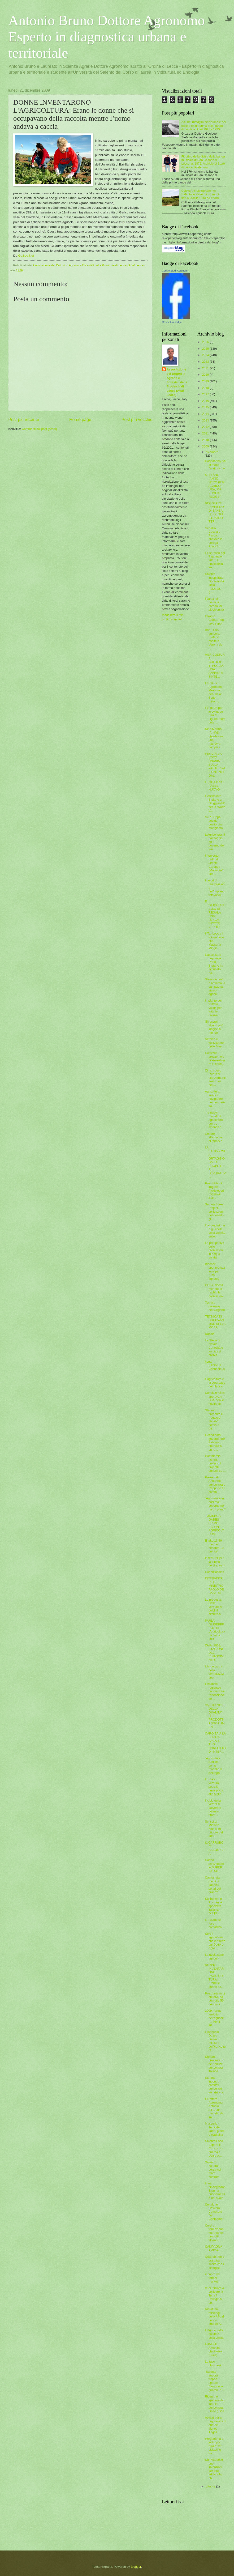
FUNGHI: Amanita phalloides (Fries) (213, 2349)
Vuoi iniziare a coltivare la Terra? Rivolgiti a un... (214, 2295)
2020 (206, 374)
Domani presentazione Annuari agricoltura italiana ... (214, 2064)
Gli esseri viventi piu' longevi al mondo (214, 1027)
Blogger (136, 2566)
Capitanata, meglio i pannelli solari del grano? (213, 1885)
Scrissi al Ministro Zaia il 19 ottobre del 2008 (214, 1829)
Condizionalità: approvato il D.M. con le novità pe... (215, 1398)
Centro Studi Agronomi (175, 270)
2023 (206, 361)
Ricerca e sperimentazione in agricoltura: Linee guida (215, 2404)
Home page (80, 419)
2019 (206, 381)
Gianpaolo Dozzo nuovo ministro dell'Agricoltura (215, 2041)
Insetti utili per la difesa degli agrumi (215, 1561)
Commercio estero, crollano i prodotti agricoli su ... (215, 1463)
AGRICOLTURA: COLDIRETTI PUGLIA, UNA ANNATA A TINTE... (215, 665)
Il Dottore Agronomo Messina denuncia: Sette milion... (213, 692)
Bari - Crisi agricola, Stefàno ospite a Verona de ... (213, 639)
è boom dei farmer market (212, 2277)
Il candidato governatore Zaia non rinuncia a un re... (215, 1442)
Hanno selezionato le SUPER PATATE (214, 1865)
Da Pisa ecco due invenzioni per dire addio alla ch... (214, 2469)
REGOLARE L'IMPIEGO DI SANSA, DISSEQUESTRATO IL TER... (214, 512)
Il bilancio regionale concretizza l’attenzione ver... (214, 1691)
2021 (206, 368)
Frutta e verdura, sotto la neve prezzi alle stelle (214, 1786)
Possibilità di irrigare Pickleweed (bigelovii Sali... (214, 1191)
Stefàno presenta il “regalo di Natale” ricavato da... (213, 1419)
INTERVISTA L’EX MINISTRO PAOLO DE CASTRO (214, 1586)
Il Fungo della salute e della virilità (214, 2334)
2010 (206, 440)
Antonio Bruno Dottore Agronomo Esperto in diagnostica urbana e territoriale (106, 37)
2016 (206, 401)
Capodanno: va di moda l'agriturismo (215, 464)
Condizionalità (214, 1572)
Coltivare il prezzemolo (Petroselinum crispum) (215, 1058)
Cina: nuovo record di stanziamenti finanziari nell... (215, 1078)
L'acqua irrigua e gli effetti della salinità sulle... (215, 1231)
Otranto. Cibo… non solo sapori (214, 619)
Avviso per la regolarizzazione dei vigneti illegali (215, 2425)
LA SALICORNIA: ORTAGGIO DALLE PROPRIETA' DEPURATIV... (215, 1162)
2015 (206, 407)
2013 (206, 420)
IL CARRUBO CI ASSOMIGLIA (215, 1848)
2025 (206, 348)
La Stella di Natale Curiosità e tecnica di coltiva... (214, 1348)
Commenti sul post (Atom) (39, 429)
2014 (206, 414)
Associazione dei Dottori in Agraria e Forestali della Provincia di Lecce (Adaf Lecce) (177, 382)
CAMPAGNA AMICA (213, 2248)
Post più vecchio (136, 419)
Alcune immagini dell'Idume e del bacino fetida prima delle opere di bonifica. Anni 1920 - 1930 (203, 125)
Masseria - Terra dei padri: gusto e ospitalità (214, 2129)
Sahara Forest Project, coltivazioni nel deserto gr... (214, 1212)
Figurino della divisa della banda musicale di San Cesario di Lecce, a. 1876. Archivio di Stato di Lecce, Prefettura (203, 162)
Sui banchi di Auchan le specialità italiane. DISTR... (213, 1906)
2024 (206, 355)
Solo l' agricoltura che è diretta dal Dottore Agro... (215, 1941)
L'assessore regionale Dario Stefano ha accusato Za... (214, 964)
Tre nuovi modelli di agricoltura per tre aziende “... (214, 1120)
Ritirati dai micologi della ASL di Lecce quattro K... (215, 2316)
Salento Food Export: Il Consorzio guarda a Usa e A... (214, 2148)
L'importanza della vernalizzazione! (214, 1672)
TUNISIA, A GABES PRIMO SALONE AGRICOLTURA (214, 1525)
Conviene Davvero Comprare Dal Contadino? (214, 2212)
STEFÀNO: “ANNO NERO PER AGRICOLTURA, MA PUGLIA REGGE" (214, 486)
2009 (206, 446)
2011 (206, 433)
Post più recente (23, 419)
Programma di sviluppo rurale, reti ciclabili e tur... (214, 2446)
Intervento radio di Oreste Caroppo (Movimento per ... (214, 865)
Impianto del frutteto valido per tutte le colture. (213, 1008)
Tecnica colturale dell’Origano (215, 1306)
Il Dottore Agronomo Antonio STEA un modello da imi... (214, 2108)
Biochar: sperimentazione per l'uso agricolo (215, 1271)
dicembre (212, 452)
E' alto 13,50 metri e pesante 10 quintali (214, 1546)
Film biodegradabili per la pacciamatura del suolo (215, 2190)
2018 (206, 388)
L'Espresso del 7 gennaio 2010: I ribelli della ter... (215, 560)
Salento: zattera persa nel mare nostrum (213, 2169)
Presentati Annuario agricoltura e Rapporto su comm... (215, 1484)
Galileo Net (26, 255)
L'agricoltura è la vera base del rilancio (215, 1382)
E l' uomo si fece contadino (213, 1923)
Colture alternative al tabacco (213, 1137)
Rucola (209, 1334)
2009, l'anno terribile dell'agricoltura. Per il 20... (215, 2018)
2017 (206, 394)
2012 (206, 427)
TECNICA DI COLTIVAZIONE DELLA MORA (215, 1322)
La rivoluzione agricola (214, 1956)
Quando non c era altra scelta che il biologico (214, 2262)
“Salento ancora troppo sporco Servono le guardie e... (214, 2381)
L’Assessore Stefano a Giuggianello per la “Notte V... (215, 803)
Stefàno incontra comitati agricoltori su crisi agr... (215, 2085)
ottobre (211, 2486)
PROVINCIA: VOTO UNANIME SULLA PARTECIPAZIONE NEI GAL (215, 765)
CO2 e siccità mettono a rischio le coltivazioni (214, 1290)
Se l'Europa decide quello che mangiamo (214, 822)
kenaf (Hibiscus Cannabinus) (215, 1367)
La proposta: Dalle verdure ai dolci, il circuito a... (214, 1607)
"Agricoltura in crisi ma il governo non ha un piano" (215, 1503)
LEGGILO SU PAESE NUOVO (214, 785)
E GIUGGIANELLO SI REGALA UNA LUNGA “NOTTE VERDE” (214, 914)
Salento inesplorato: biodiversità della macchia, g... (214, 583)
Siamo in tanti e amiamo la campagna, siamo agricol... (215, 987)
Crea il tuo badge (172, 322)
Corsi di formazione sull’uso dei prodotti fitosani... (214, 2233)
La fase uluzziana (213, 2363)
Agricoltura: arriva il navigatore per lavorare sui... (215, 1099)
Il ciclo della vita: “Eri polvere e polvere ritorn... (213, 1808)
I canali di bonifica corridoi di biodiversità (214, 604)
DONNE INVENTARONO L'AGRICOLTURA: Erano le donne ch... (215, 1976)
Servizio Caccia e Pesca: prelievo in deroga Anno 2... (213, 537)
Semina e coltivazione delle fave (214, 1042)
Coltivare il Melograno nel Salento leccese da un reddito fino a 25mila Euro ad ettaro (201, 194)
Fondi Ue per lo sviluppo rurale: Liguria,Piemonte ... (215, 715)
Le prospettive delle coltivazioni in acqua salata (214, 1250)
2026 (206, 342)
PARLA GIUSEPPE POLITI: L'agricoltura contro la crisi (215, 1630)
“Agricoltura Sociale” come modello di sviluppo (213, 1765)
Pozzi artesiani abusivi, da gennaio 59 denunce (215, 1999)
